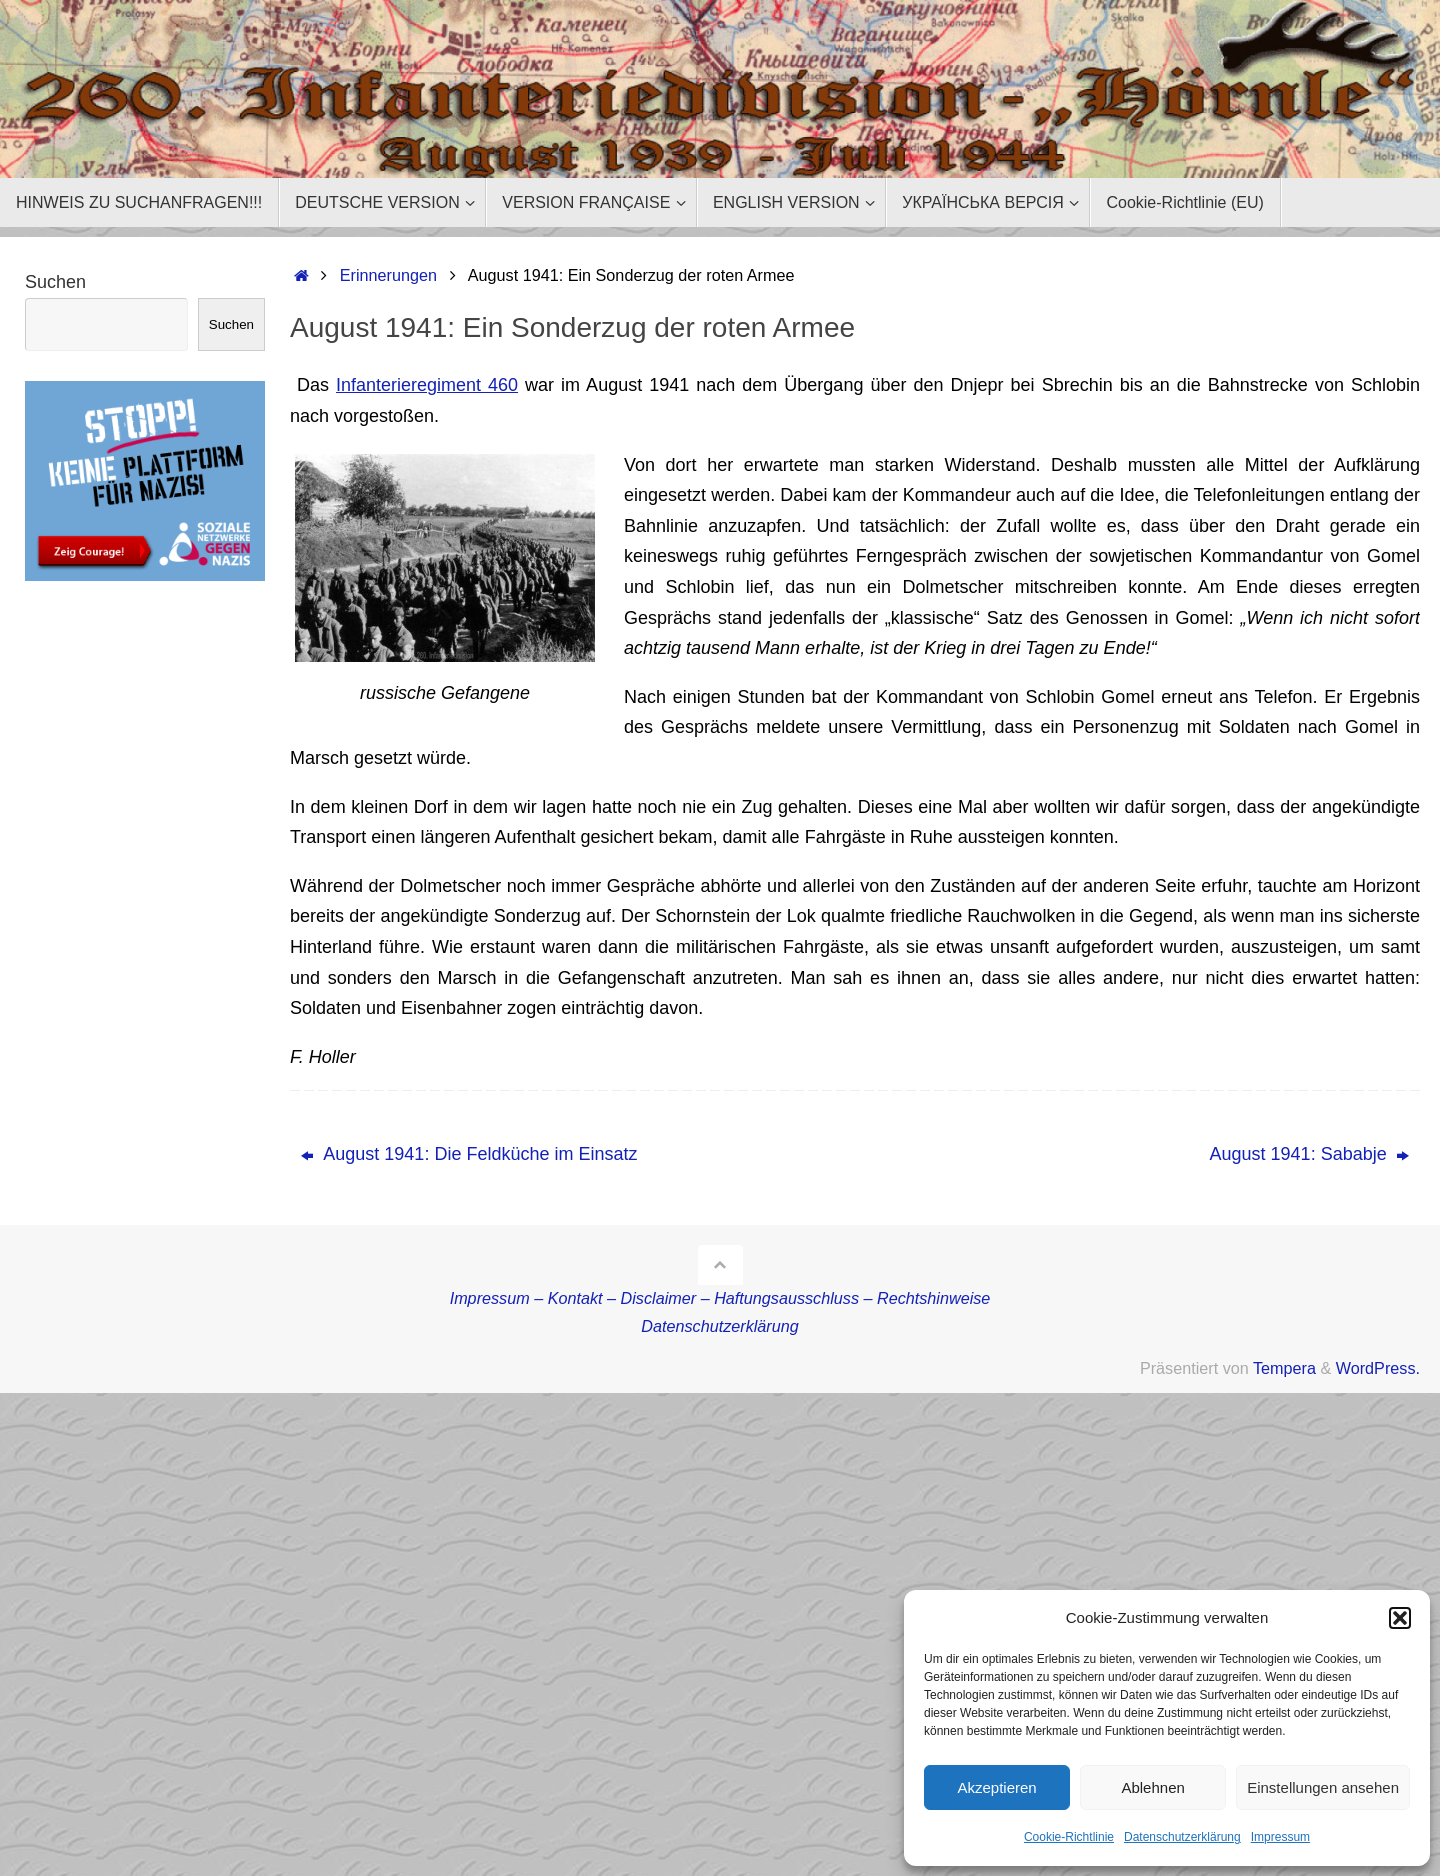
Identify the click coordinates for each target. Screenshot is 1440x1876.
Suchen (55, 282)
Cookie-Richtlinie (1069, 1837)
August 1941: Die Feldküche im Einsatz (469, 1154)
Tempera (1284, 1368)
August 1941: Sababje (1309, 1154)
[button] (1400, 1618)
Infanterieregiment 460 (427, 385)
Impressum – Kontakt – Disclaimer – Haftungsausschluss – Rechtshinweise (720, 1298)
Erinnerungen (388, 275)
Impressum (1280, 1837)
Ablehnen (1152, 1787)
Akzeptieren (996, 1787)
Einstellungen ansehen (1323, 1787)
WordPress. (1378, 1368)
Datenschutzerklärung (1182, 1837)
